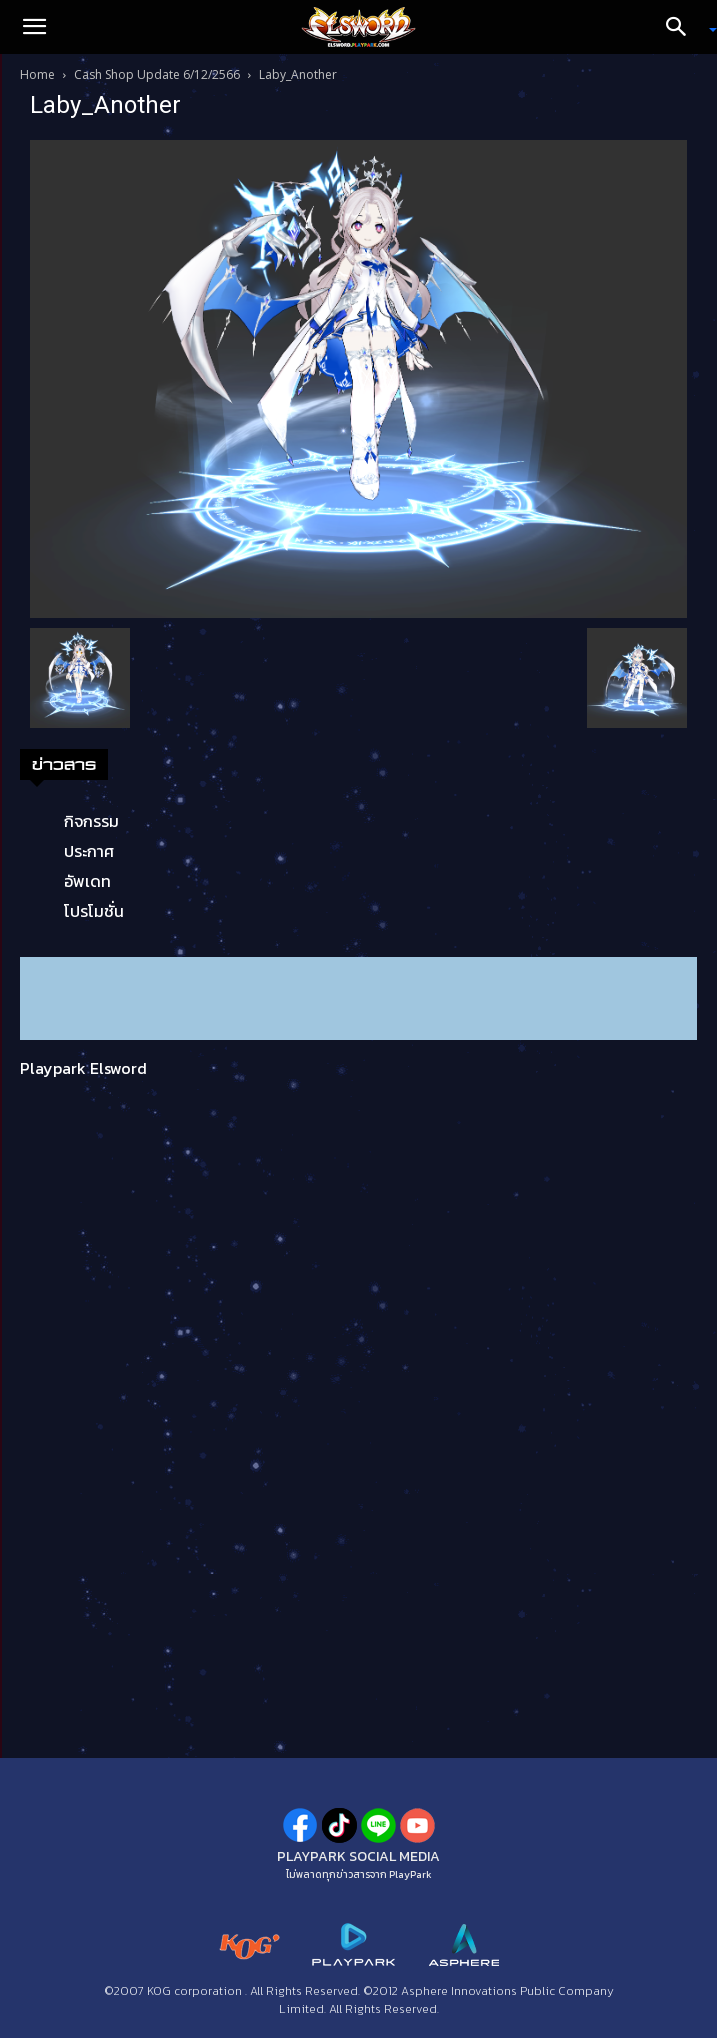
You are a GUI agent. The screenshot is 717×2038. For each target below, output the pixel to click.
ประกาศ (89, 851)
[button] (34, 27)
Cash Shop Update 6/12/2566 (157, 74)
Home (37, 74)
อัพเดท (87, 881)
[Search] (683, 27)
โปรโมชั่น (94, 911)
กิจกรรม (91, 821)
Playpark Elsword (83, 1068)
